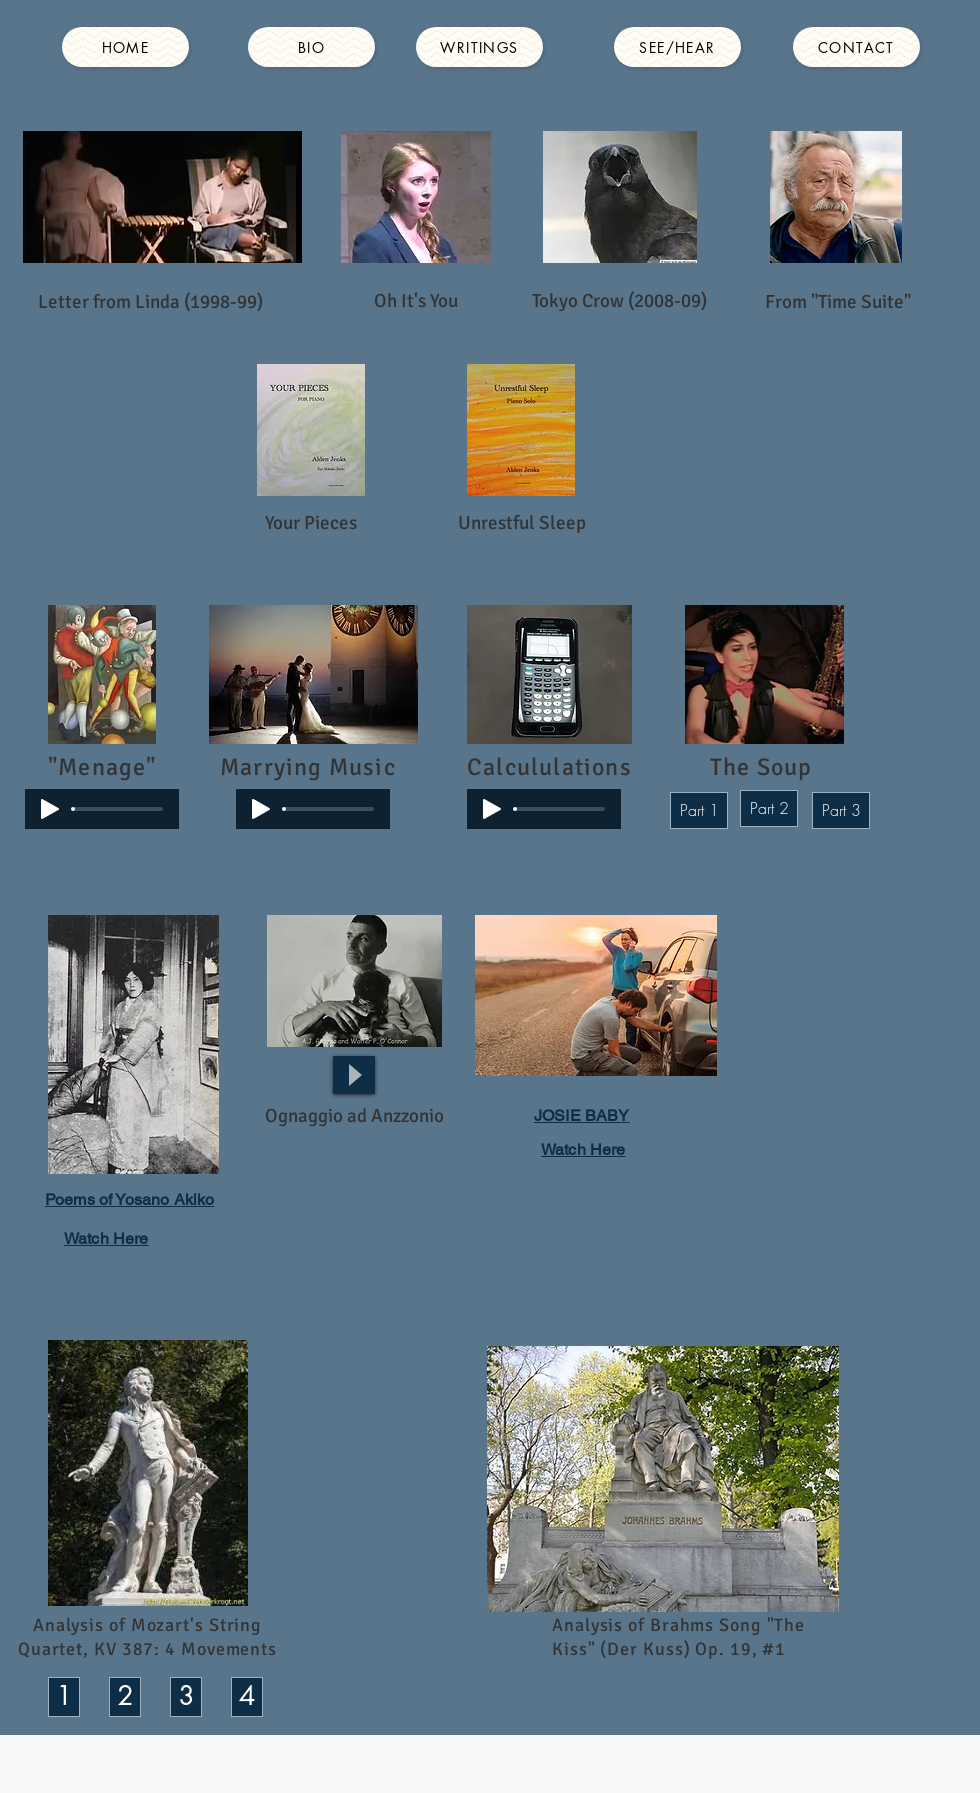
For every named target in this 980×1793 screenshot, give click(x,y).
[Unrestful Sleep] (522, 523)
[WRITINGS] (479, 47)
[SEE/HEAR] (677, 47)
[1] (64, 1697)
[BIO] (311, 47)
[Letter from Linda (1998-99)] (150, 302)
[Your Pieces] (311, 523)
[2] (125, 1697)
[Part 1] (699, 810)
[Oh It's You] (415, 301)
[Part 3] (841, 810)
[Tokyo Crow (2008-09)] (619, 301)
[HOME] (125, 47)
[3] (186, 1697)
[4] (247, 1697)
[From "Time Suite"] (838, 302)
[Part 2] (769, 808)
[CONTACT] (856, 47)
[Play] (50, 809)
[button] (354, 1116)
